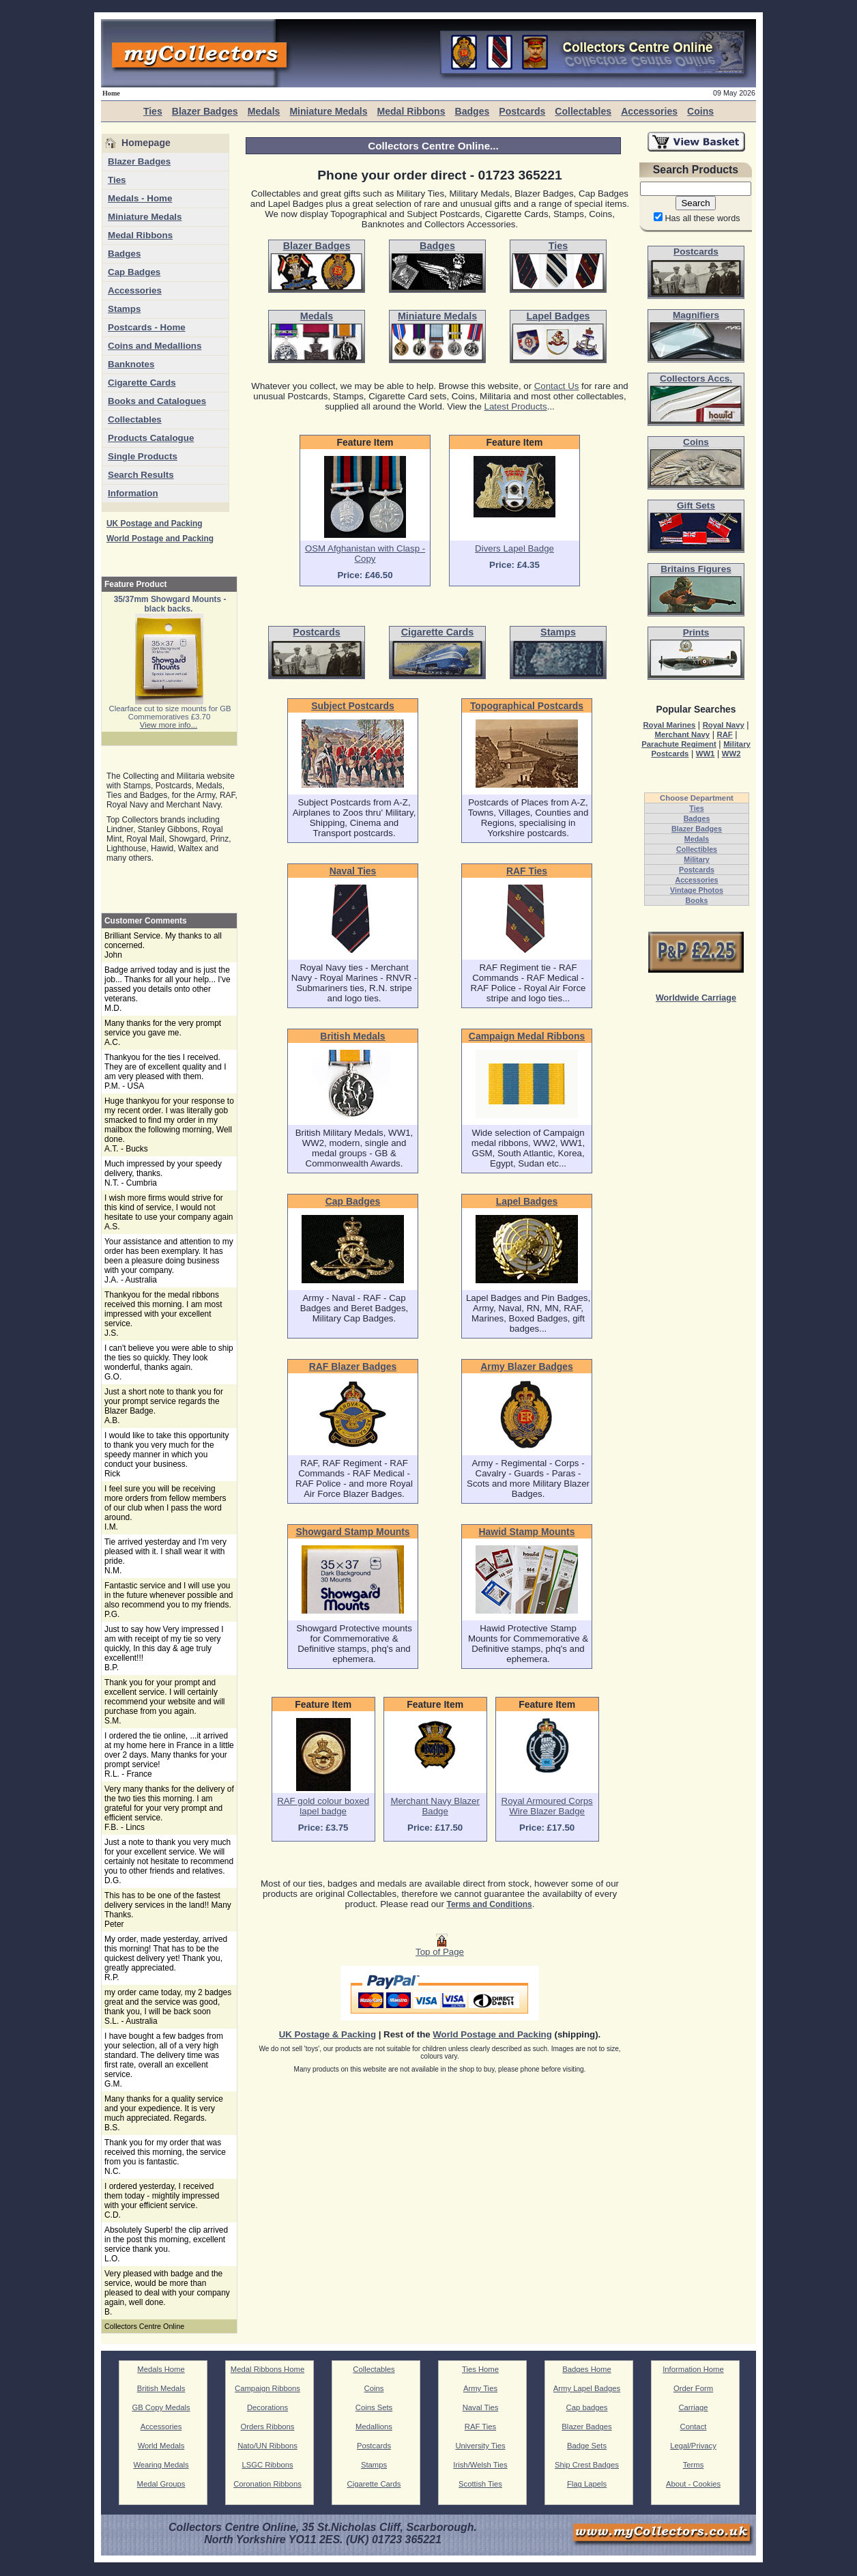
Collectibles (696, 849)
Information (133, 493)
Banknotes (131, 364)
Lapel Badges (527, 1201)
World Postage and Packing (160, 538)
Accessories (649, 111)
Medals (264, 111)
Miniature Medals (328, 111)
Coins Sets (373, 2407)
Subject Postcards (352, 705)
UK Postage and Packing (154, 523)
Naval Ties (353, 870)
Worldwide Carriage (696, 998)
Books (697, 900)
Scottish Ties (480, 2484)
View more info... (168, 725)
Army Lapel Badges (586, 2388)
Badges (471, 111)
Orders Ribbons (268, 2426)
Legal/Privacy (693, 2446)
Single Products (142, 456)
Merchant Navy (682, 734)
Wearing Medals (160, 2465)
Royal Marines (669, 725)
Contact (693, 2426)
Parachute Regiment (678, 744)
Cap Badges (134, 272)
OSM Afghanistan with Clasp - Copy (365, 553)
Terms (693, 2465)
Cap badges (587, 2407)
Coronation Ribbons (267, 2484)
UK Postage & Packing (327, 2034)
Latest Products (515, 406)
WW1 (705, 753)
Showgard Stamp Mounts (352, 1531)
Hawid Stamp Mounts (527, 1531)
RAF (724, 734)
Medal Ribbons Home (267, 2369)
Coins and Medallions (154, 346)
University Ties (480, 2446)
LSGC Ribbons (267, 2465)
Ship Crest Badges (587, 2465)
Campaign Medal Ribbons (527, 1036)
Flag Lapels (587, 2484)
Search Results (141, 475)
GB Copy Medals (161, 2407)
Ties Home (480, 2369)
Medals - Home (140, 198)
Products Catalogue (151, 438)
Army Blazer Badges (526, 1366)
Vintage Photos (696, 890)
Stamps (124, 309)
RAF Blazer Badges (353, 1366)
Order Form (693, 2388)
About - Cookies (693, 2484)
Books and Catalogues (157, 401)
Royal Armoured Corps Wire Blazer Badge (547, 1806)
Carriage (693, 2407)
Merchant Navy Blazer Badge (435, 1806)
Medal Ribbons (411, 111)
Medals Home (161, 2369)
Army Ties (480, 2388)
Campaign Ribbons (267, 2388)
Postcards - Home (147, 327)
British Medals (352, 1036)
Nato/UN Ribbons (267, 2446)
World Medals (161, 2446)
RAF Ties (526, 870)
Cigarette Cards (142, 382)
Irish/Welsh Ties (480, 2465)
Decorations (267, 2407)
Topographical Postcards (526, 705)
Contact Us (556, 386)
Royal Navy (723, 725)
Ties (152, 111)
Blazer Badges (205, 111)
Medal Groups (161, 2484)
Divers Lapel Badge (514, 548)
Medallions (373, 2426)
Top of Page (440, 1947)
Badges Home (586, 2369)
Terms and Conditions (489, 1904)
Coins (700, 111)
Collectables (583, 111)
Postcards (522, 111)
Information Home (693, 2369)
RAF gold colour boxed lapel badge (323, 1806)
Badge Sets (587, 2446)
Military (697, 859)
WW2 (731, 753)
